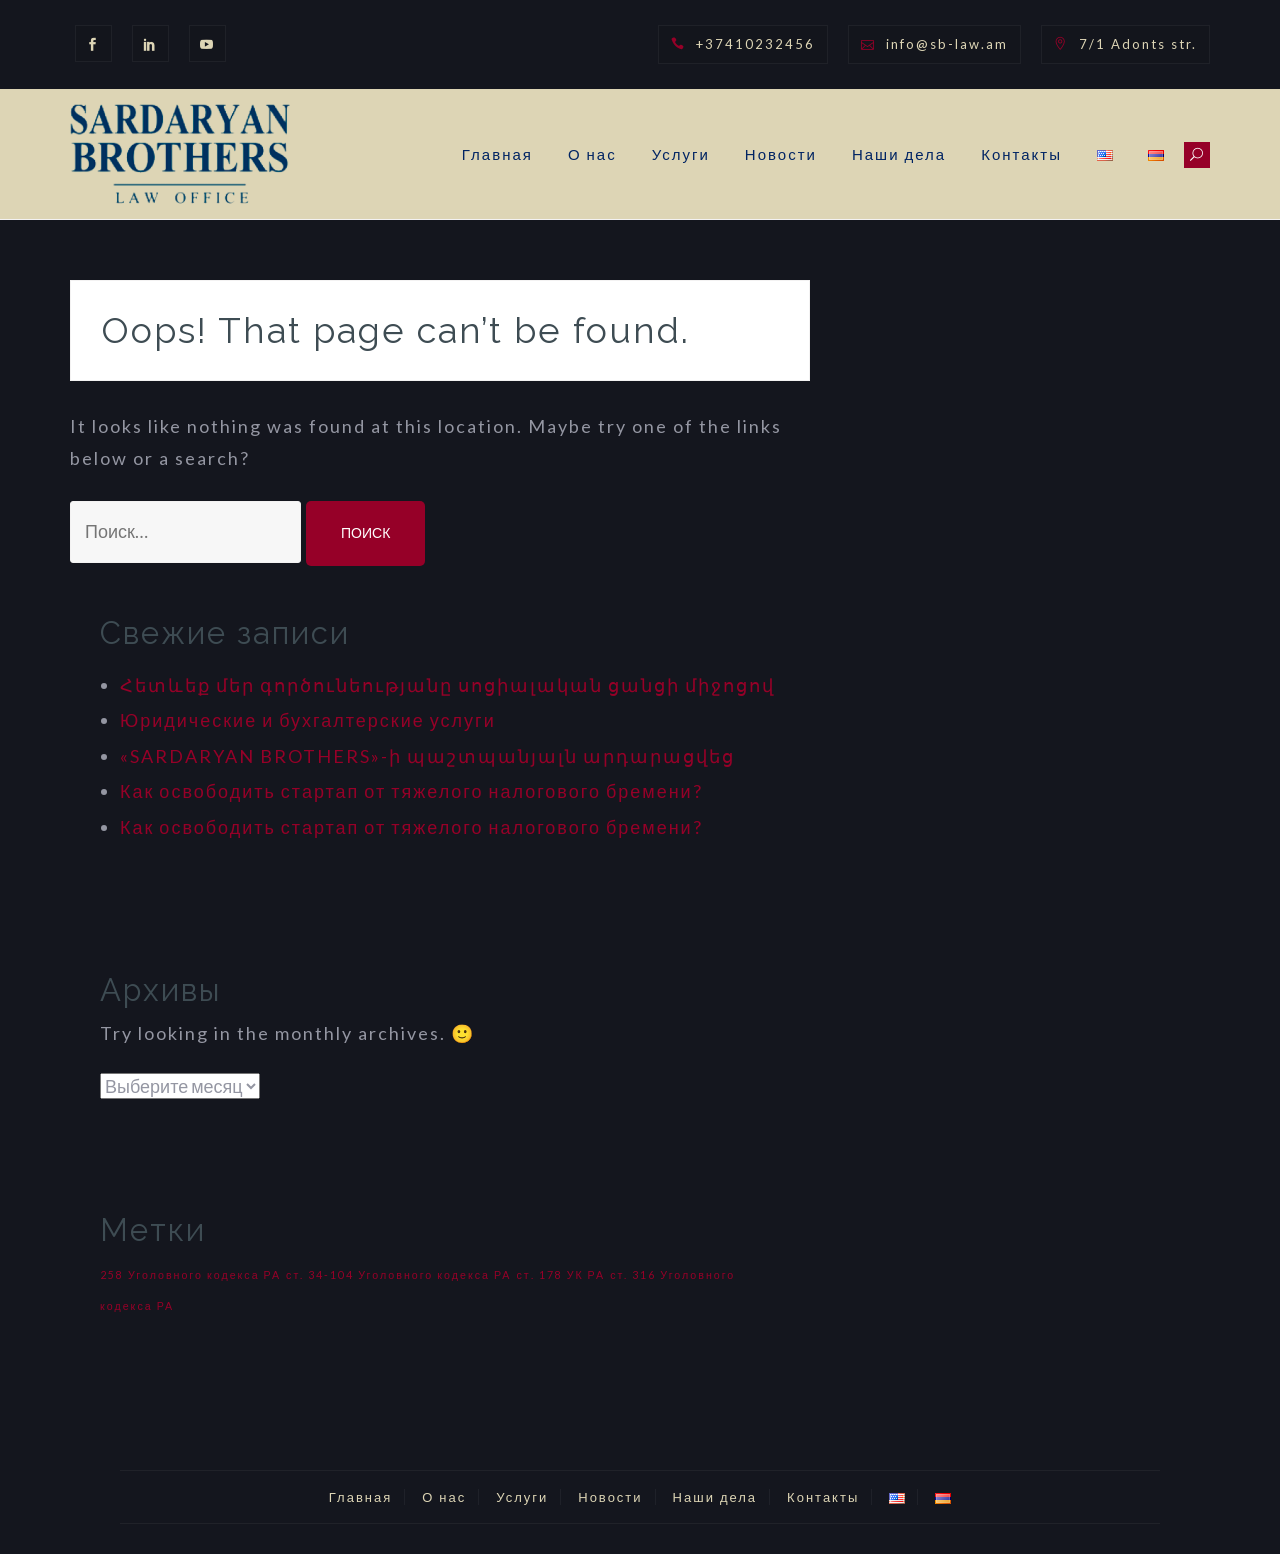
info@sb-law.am (947, 44)
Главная (497, 154)
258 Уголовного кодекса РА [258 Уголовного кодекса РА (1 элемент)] (190, 1274)
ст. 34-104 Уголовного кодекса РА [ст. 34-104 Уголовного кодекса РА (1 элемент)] (398, 1274)
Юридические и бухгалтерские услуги (308, 720)
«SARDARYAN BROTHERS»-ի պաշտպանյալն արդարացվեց (427, 756)
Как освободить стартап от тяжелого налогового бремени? (411, 791)
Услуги (681, 154)
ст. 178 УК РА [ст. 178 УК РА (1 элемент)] (560, 1274)
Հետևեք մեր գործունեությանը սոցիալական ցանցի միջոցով (447, 685)
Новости (781, 154)
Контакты (1021, 154)
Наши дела (899, 154)
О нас (592, 154)
